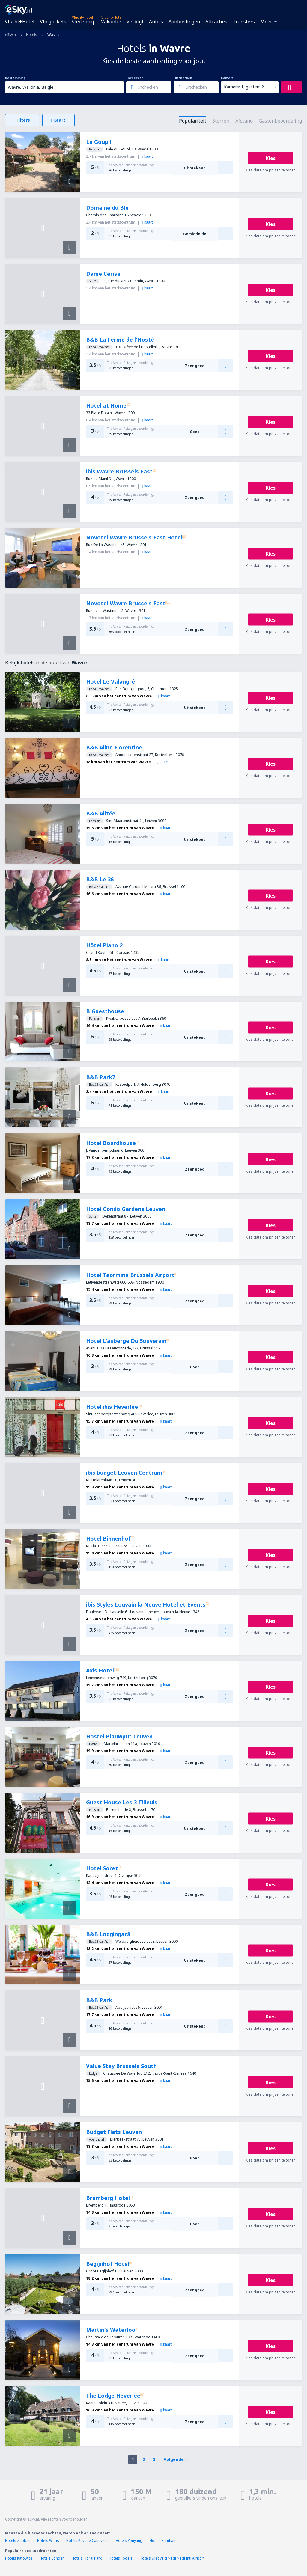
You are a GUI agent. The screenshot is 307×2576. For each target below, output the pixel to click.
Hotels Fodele (121, 2558)
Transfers (244, 21)
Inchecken (135, 78)
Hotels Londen (52, 2558)
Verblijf (135, 21)
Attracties (216, 21)
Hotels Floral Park (87, 2558)
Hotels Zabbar (17, 2540)
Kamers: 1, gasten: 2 (244, 87)
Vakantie (111, 21)
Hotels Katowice (18, 2558)
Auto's (156, 21)
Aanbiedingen (184, 21)
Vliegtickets (53, 21)
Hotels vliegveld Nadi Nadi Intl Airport (172, 2558)
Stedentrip (84, 21)
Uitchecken (183, 78)
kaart (147, 156)
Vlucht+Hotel (19, 21)
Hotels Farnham (163, 2540)
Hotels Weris (48, 2540)
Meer (266, 21)
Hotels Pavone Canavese (87, 2540)
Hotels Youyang (129, 2540)
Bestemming (15, 78)
